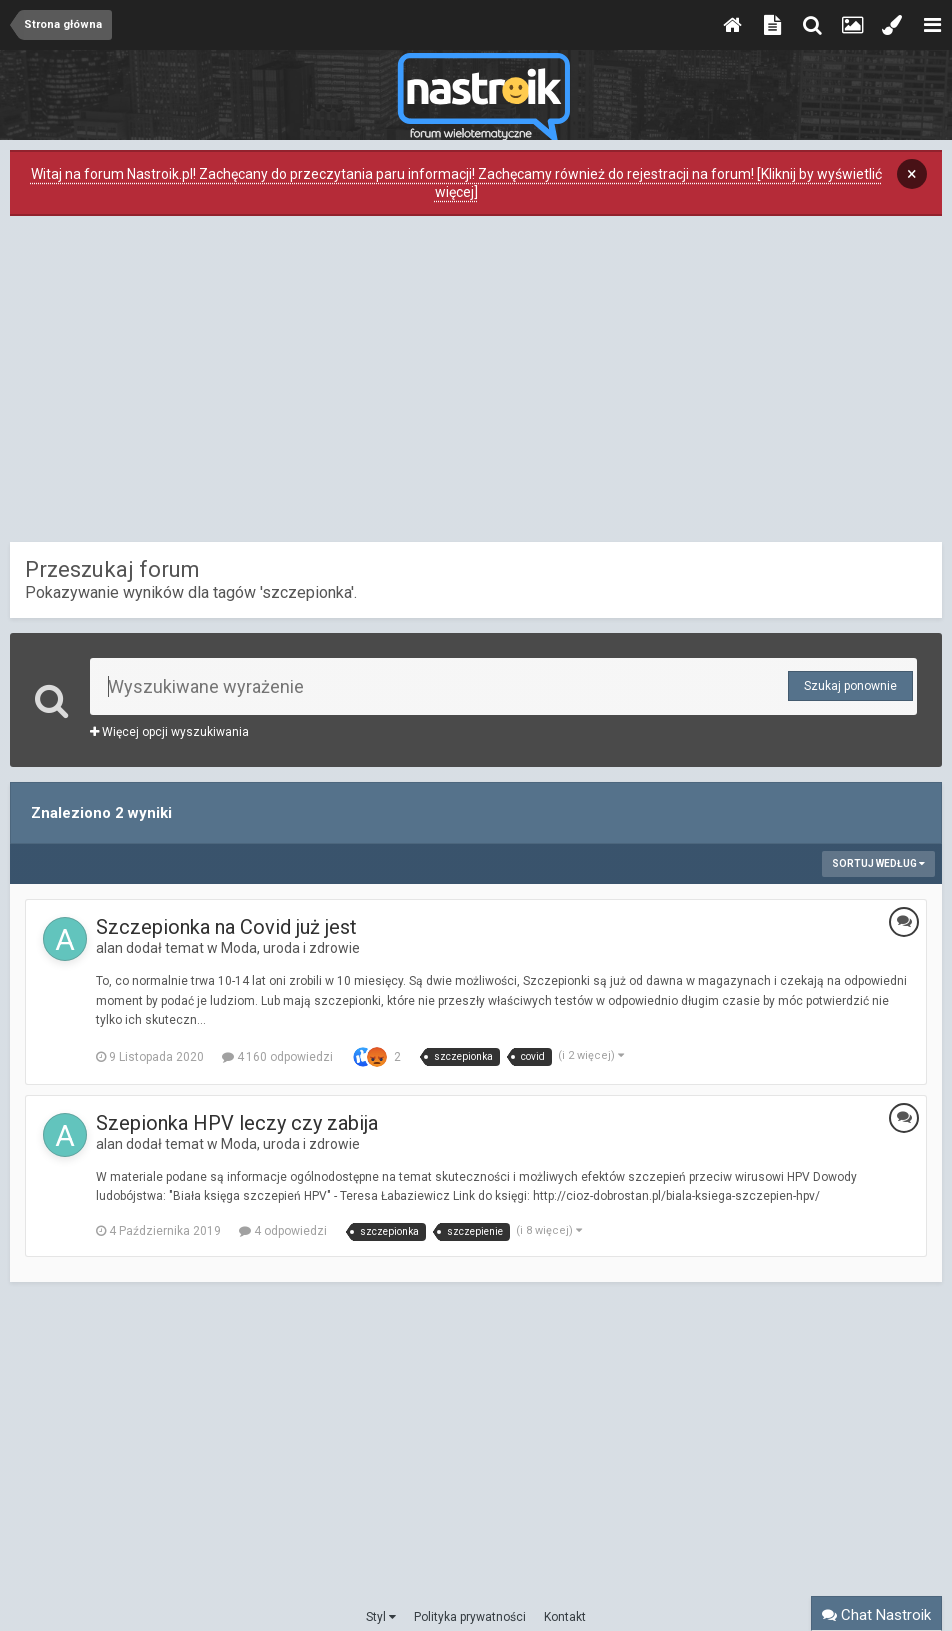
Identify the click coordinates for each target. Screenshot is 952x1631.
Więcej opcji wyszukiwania (169, 732)
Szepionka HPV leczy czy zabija (237, 1123)
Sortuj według (878, 863)
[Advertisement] (476, 384)
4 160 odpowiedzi (277, 1057)
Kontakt (565, 1617)
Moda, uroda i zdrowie (290, 948)
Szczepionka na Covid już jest (226, 927)
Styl (381, 1617)
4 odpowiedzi (283, 1231)
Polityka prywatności (470, 1617)
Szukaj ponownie (850, 686)
